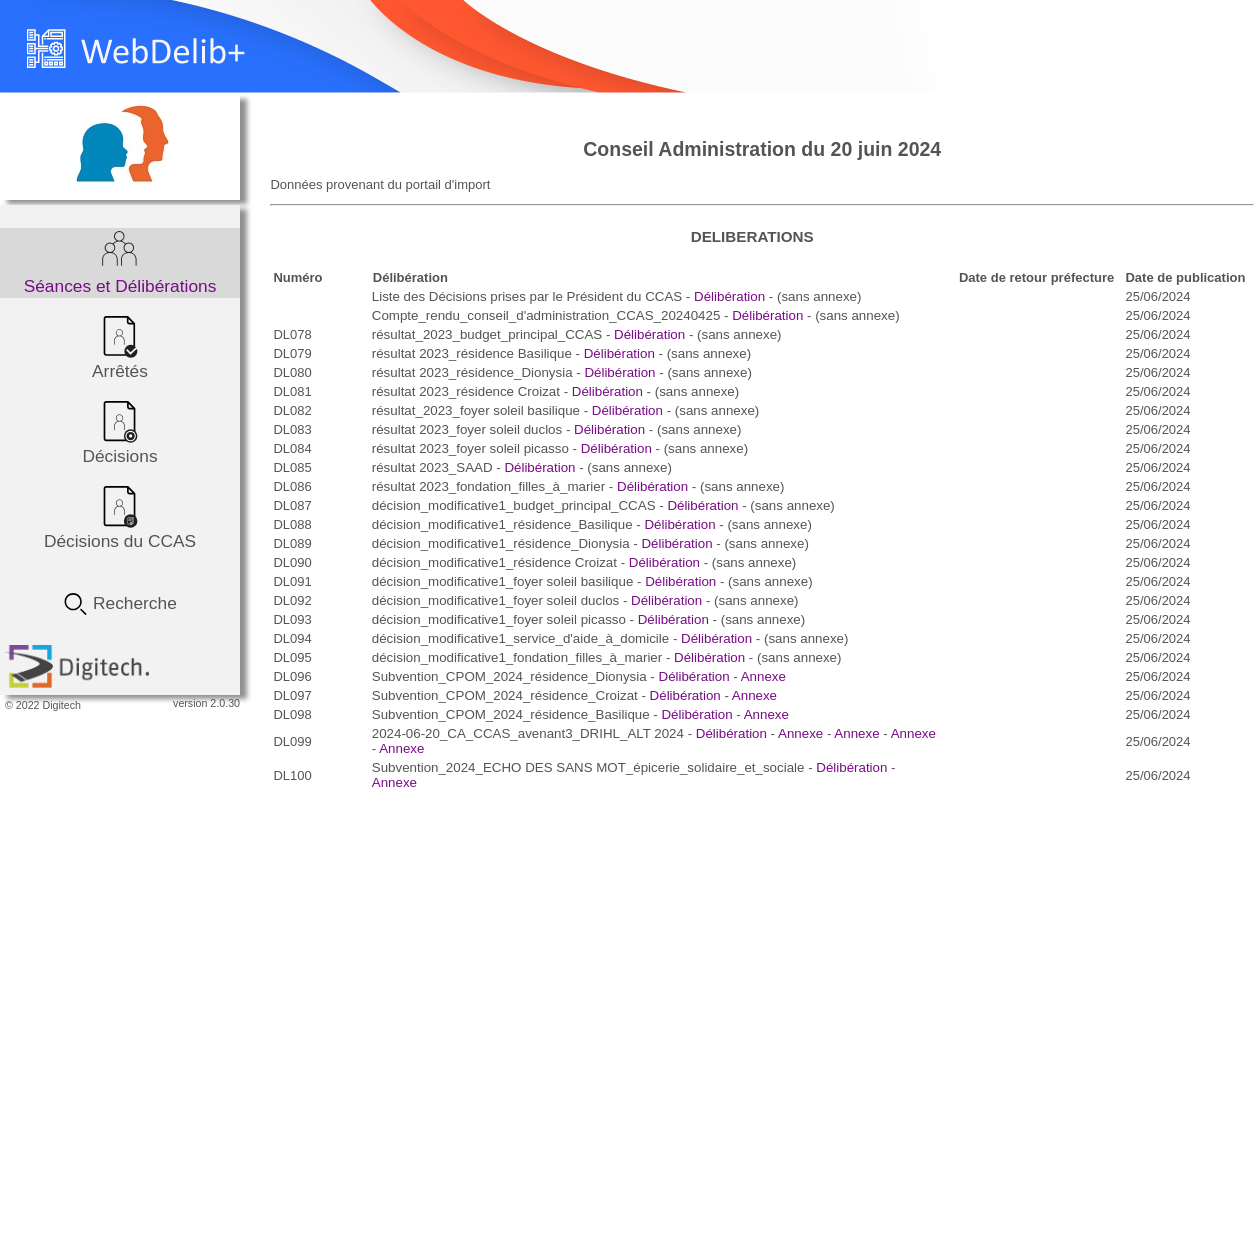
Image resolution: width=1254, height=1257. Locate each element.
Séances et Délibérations (120, 262)
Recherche (120, 598)
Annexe (763, 676)
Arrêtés (120, 347)
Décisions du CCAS (120, 517)
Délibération (729, 296)
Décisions (119, 432)
